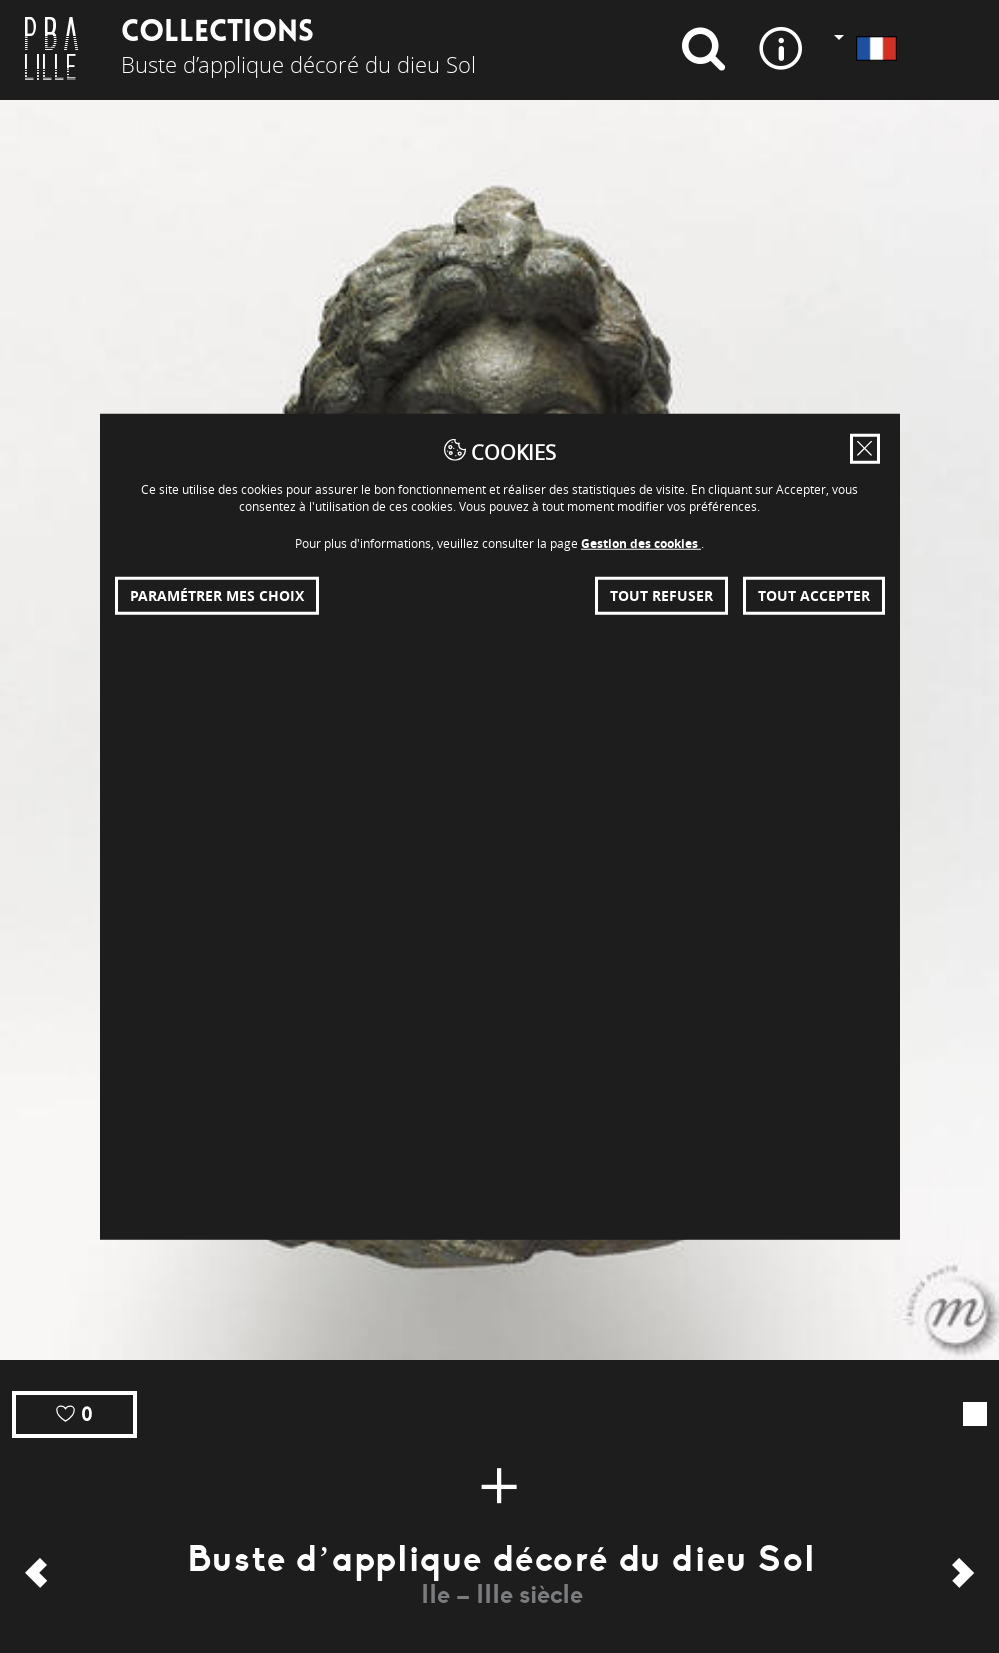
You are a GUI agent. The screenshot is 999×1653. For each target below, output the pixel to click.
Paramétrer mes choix (217, 594)
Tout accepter (814, 594)
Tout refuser (661, 594)
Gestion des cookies (641, 542)
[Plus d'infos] (499, 1485)
